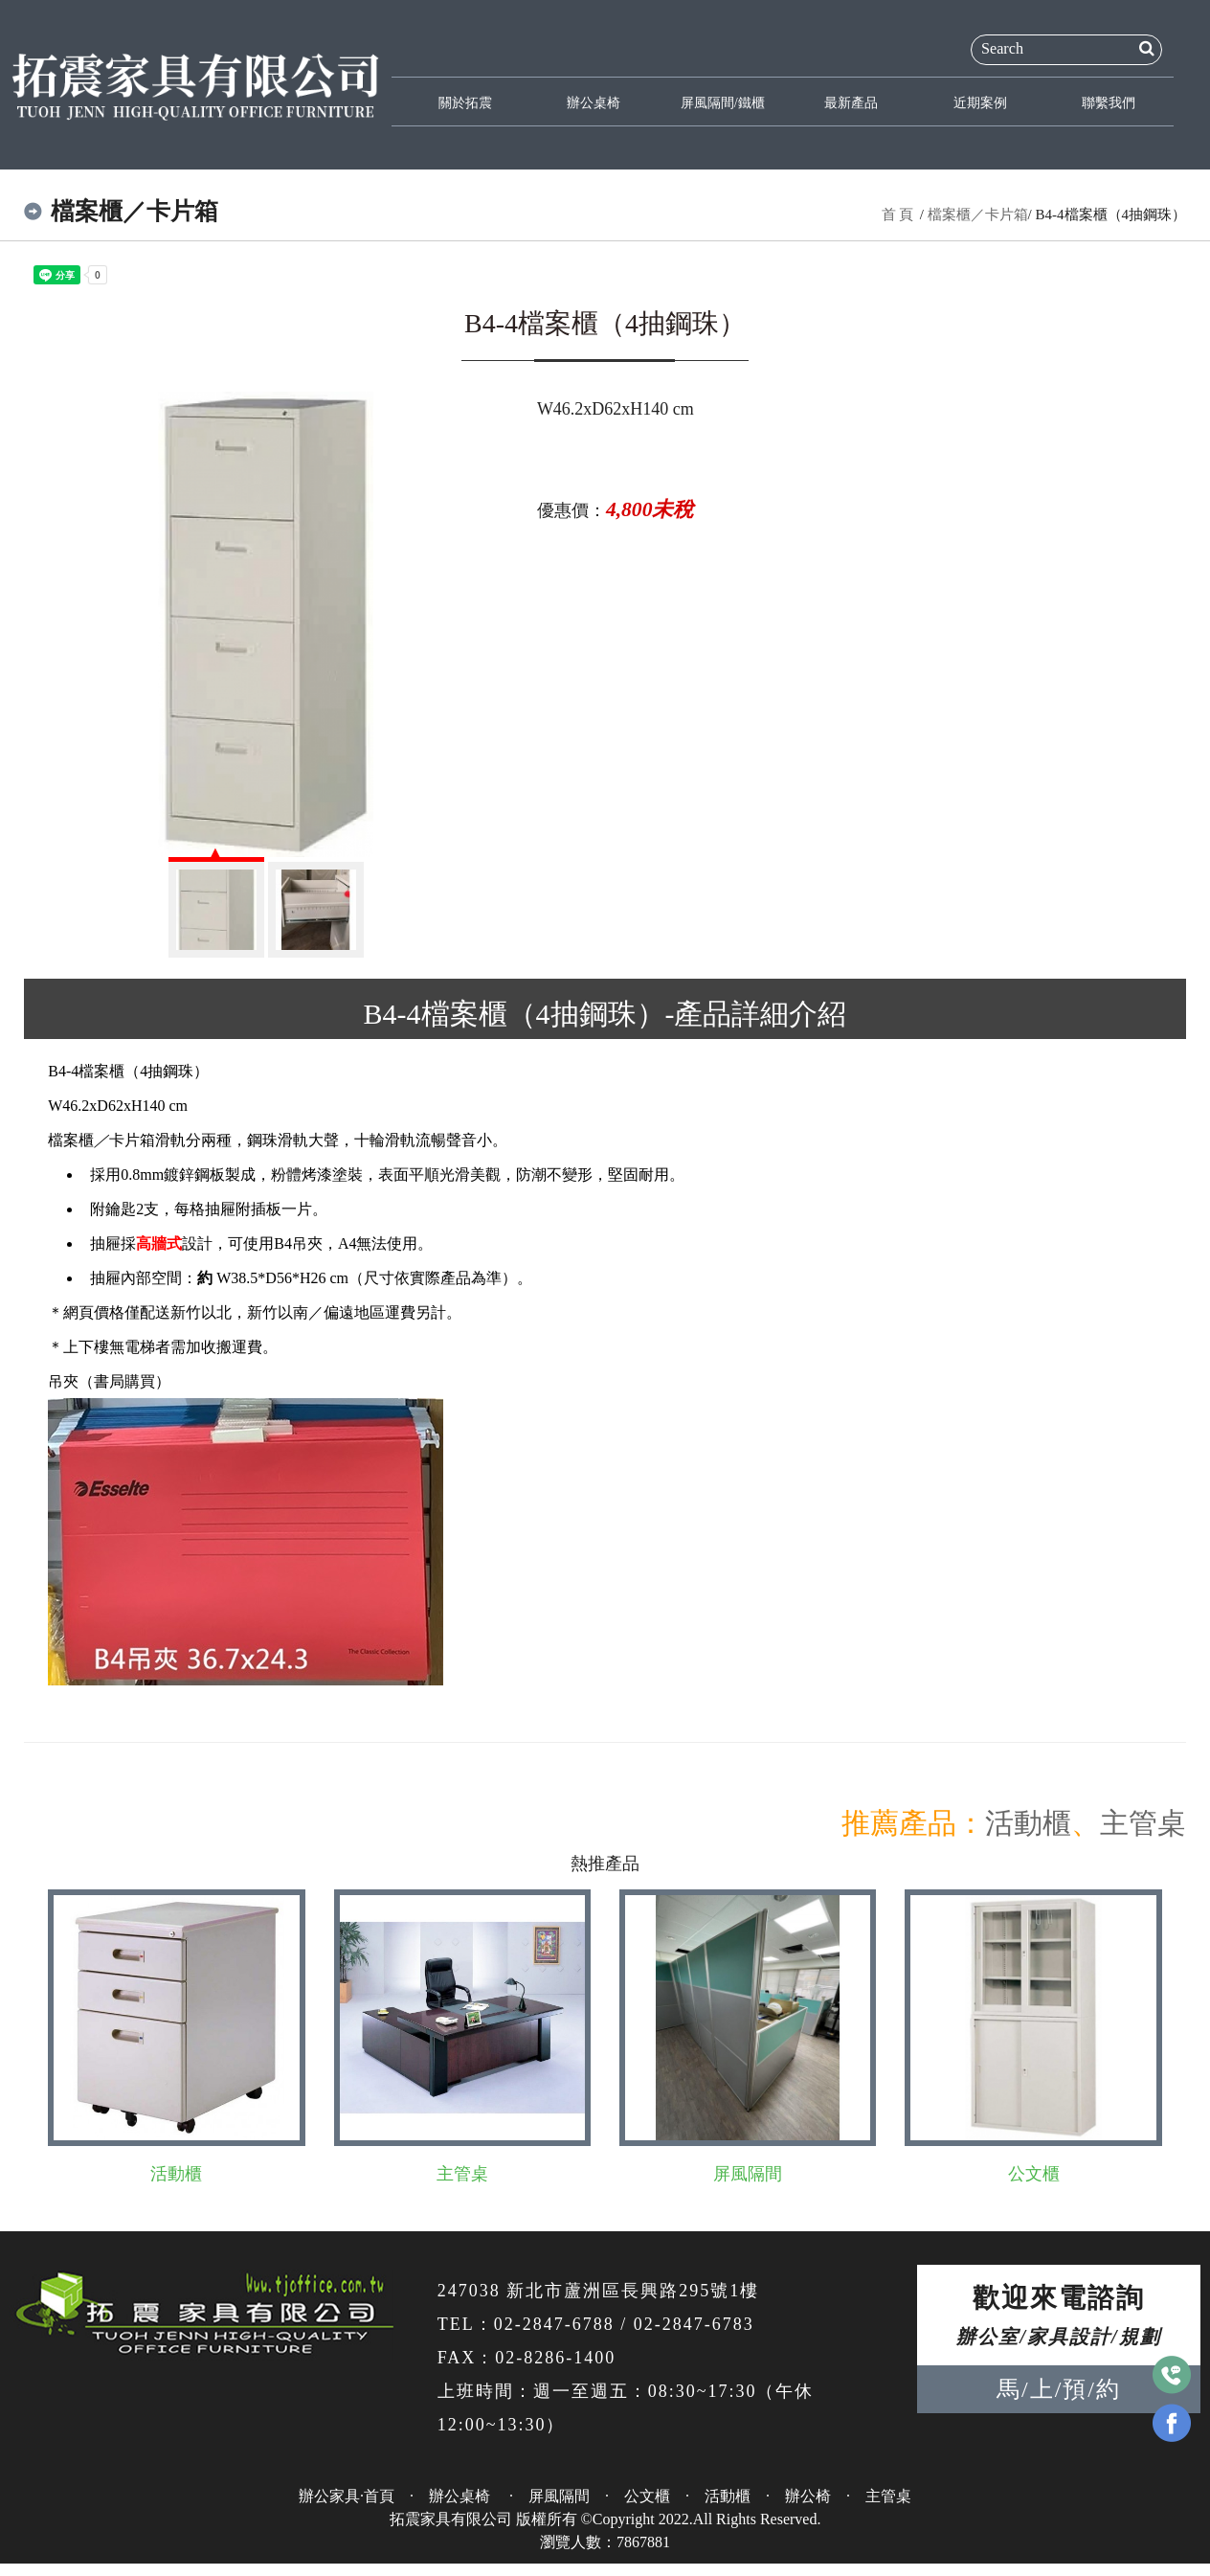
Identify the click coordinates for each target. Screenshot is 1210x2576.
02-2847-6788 (554, 2324)
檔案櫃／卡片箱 (978, 214)
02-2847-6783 (694, 2324)
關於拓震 (464, 103)
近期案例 (978, 103)
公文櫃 (1034, 2173)
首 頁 (898, 214)
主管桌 (1143, 1823)
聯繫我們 (1107, 103)
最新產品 (850, 103)
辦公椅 (808, 2496)
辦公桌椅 (592, 103)
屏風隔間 (747, 2173)
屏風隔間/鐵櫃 (722, 103)
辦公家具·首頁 (346, 2496)
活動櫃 (1028, 1823)
